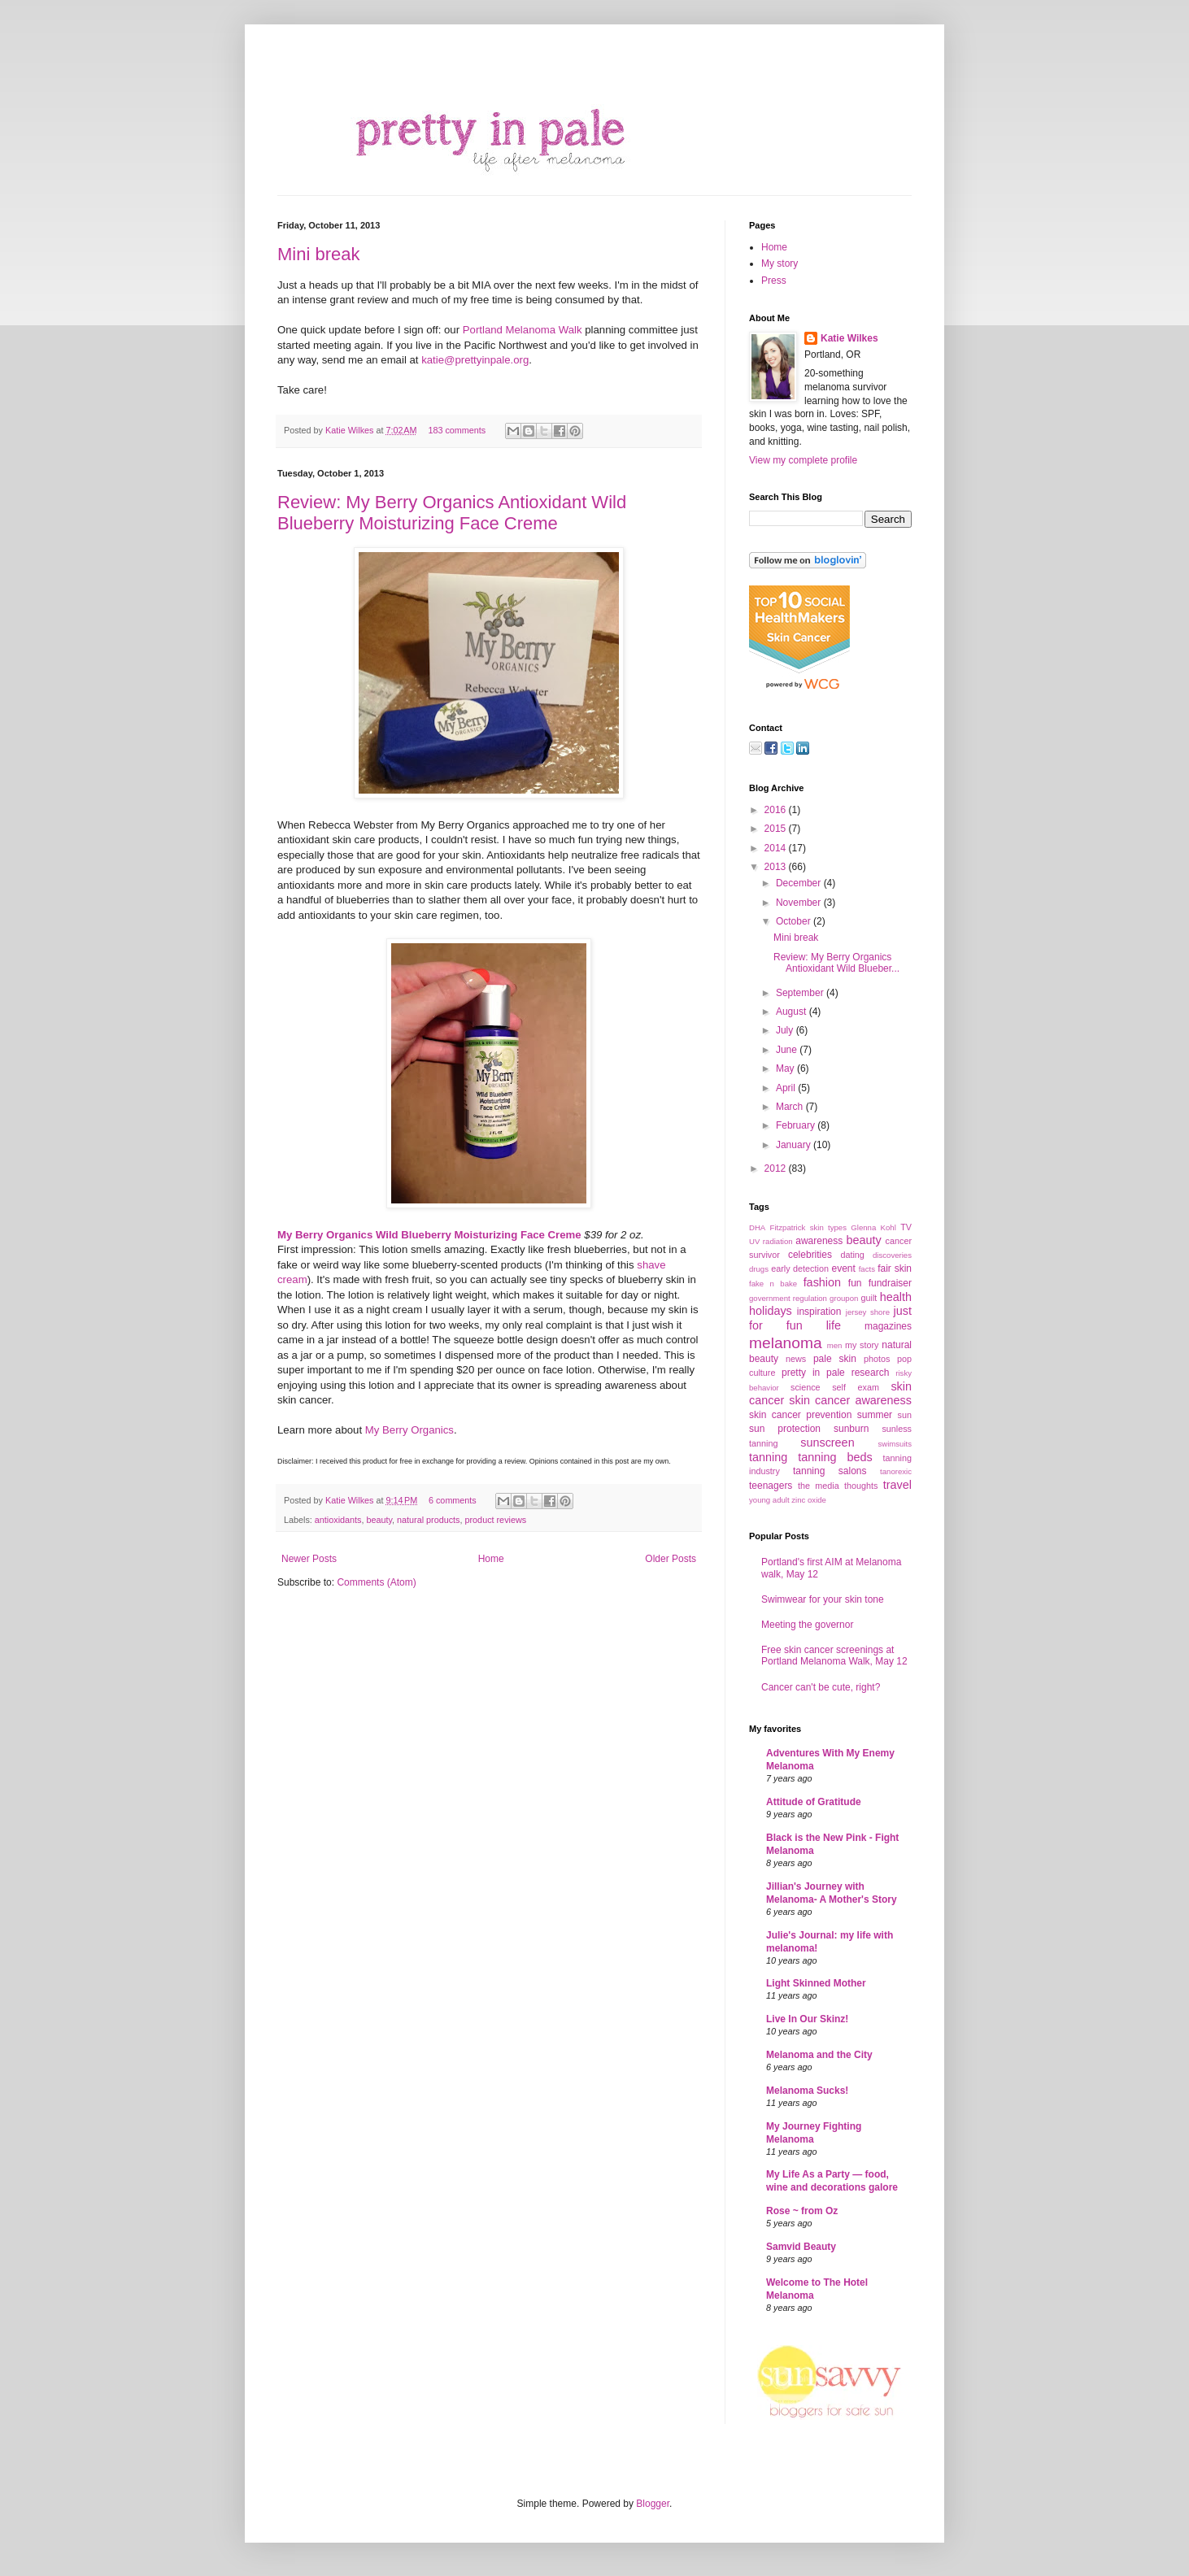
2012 (776, 1168)
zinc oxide (808, 1499)
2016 (776, 810)
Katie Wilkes (350, 430)
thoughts (861, 1485)
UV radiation (771, 1241)
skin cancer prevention (800, 1415)
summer (874, 1415)
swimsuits (895, 1443)
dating (852, 1255)
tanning (768, 1457)
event (843, 1268)
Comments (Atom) (376, 1582)
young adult (769, 1499)
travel (897, 1484)
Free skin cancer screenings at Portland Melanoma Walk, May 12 (834, 1655)
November (800, 902)
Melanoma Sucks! (807, 2090)
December (800, 883)
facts (867, 1268)
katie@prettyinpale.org (475, 360)
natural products (428, 1520)
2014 (776, 848)
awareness (819, 1241)
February (796, 1125)
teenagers (770, 1485)
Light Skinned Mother (816, 1983)
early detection (800, 1268)
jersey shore (868, 1312)
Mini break (318, 254)
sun (905, 1415)
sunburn (851, 1428)
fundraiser (890, 1283)
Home (491, 1558)
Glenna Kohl (873, 1227)
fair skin (895, 1268)
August (792, 1011)
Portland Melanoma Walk (522, 330)
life (833, 1325)
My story (779, 263)
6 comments (453, 1500)
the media (818, 1485)
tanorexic (896, 1471)
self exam (855, 1387)
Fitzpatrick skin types (808, 1227)
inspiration (819, 1311)
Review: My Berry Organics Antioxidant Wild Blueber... (836, 962)
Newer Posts (309, 1558)
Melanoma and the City (819, 2054)
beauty (379, 1520)
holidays (770, 1310)
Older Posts (670, 1558)
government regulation (788, 1298)
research (870, 1372)
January (794, 1145)
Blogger (652, 2503)
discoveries (892, 1255)
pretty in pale (813, 1372)
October (794, 921)
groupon (844, 1298)
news (796, 1359)
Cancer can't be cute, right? (820, 1687)
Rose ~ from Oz (802, 2211)
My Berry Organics (409, 1430)
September (801, 993)
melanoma (785, 1342)
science (805, 1387)
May (786, 1068)
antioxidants (338, 1520)
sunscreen (827, 1442)
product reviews (496, 1520)
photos (877, 1359)
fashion (822, 1282)
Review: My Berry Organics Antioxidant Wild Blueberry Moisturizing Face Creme (451, 512)
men (835, 1345)
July (786, 1030)
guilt (868, 1298)
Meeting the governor (807, 1624)
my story (862, 1345)
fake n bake (773, 1283)
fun (855, 1283)
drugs (759, 1268)
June (787, 1049)
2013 (776, 866)
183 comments (457, 430)
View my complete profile (803, 460)
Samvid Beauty (801, 2246)
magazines (888, 1326)
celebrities (810, 1254)
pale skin (834, 1358)
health (896, 1296)
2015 (776, 828)
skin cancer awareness (850, 1400)
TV (906, 1227)
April (787, 1088)
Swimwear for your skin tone (822, 1599)
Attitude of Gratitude (813, 1802)
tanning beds (835, 1457)
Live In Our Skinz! (807, 2019)
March (791, 1106)
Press (773, 280)
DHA (757, 1227)
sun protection (785, 1428)
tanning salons (830, 1471)
